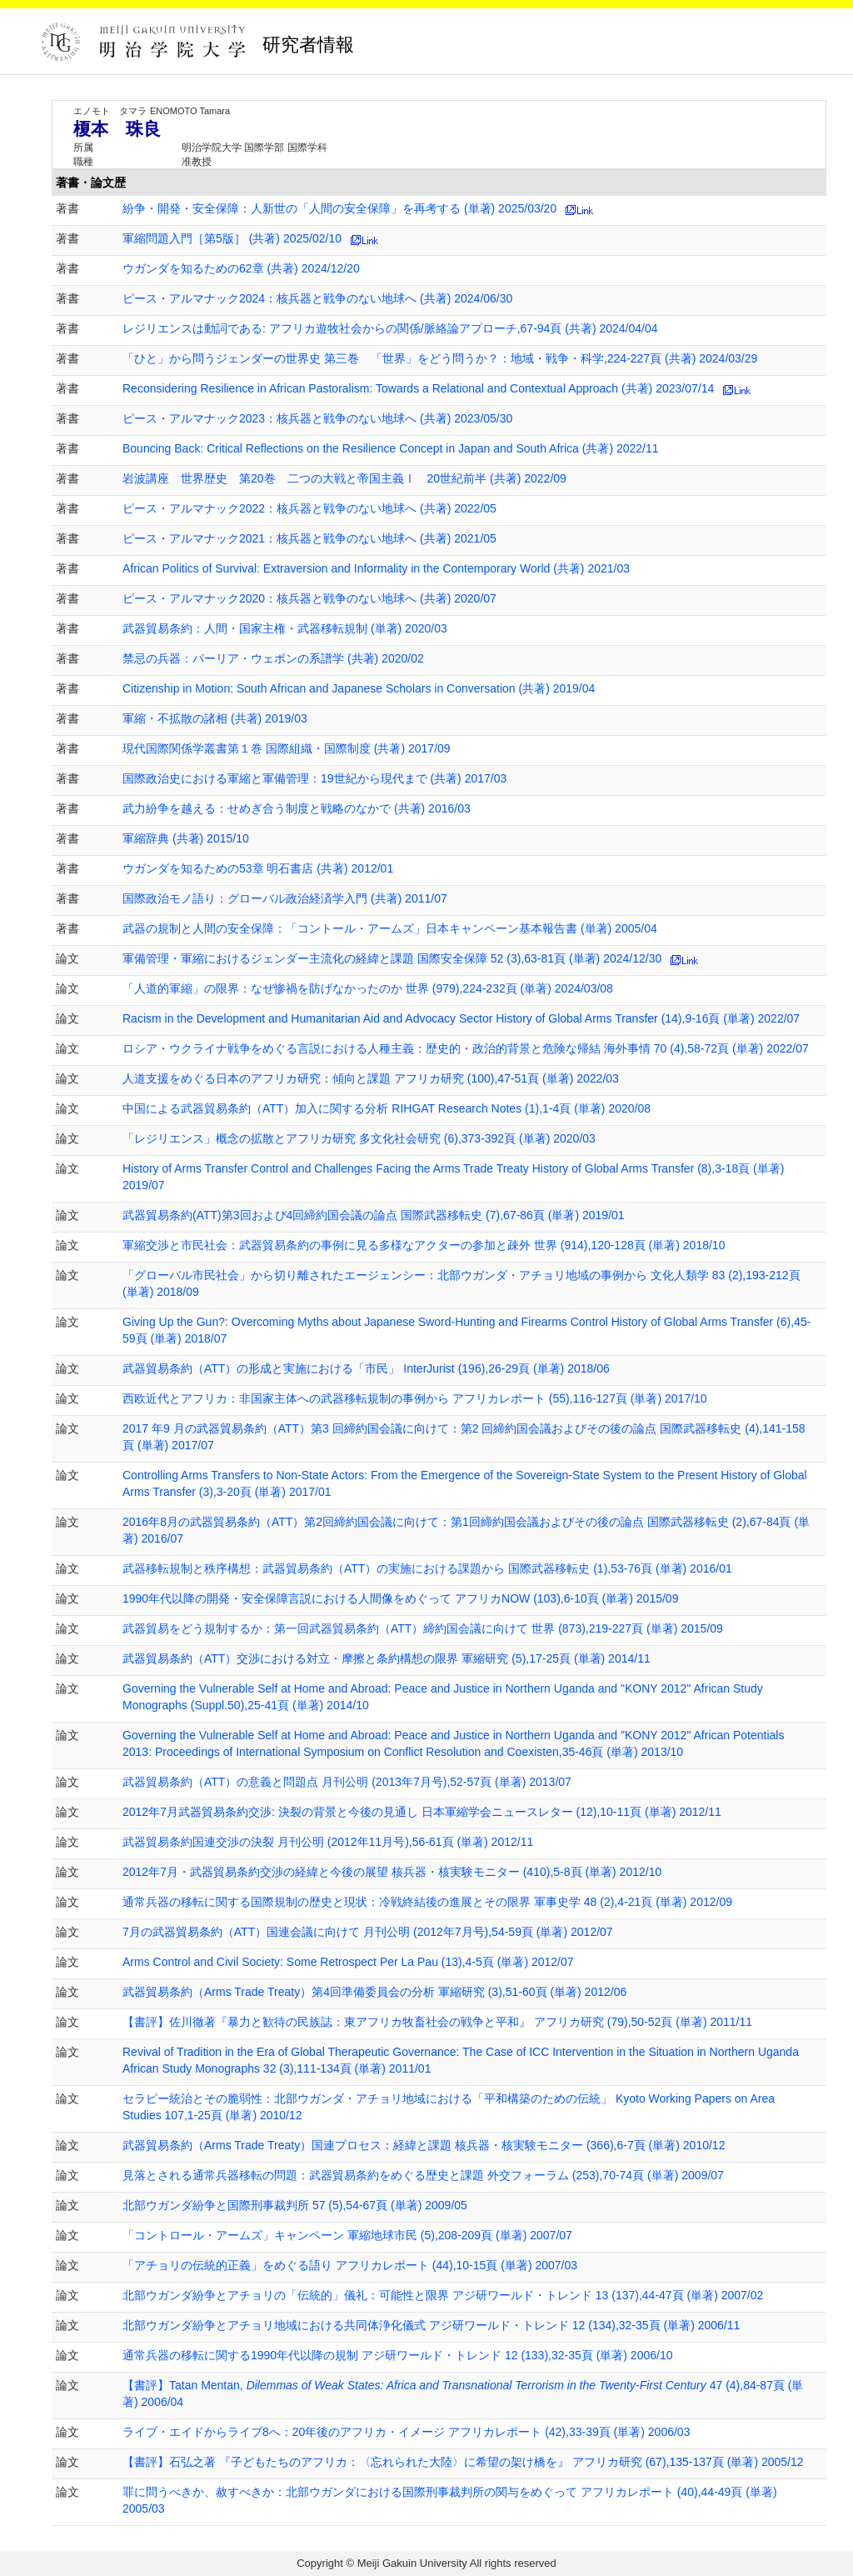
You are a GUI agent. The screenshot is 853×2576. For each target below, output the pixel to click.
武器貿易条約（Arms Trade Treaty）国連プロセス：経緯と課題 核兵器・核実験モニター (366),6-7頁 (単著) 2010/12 (423, 2145)
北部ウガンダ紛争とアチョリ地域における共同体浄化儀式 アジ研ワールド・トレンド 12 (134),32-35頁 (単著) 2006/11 (431, 2325)
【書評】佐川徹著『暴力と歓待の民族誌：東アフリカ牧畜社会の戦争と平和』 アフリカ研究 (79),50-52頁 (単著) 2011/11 (437, 2021)
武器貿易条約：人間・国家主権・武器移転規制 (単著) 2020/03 (284, 628)
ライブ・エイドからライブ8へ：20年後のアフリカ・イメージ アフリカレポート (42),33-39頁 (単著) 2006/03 (406, 2431)
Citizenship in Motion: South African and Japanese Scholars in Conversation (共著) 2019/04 (358, 688)
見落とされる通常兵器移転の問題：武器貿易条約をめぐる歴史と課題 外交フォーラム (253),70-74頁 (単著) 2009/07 (423, 2175)
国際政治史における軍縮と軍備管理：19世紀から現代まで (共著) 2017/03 (314, 778)
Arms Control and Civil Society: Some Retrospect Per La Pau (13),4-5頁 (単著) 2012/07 (348, 1961)
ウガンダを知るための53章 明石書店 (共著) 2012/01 (257, 868)
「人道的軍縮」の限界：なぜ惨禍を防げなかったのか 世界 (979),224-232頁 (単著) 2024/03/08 (367, 988)
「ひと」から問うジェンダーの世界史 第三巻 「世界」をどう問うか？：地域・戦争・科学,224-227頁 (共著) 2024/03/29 (439, 358)
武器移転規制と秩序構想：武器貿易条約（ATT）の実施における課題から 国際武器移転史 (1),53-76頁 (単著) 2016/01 (427, 1568)
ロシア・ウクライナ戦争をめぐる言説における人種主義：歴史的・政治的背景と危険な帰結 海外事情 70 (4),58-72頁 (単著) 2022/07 (465, 1048)
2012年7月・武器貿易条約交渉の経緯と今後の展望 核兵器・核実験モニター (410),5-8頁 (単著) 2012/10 (391, 1871)
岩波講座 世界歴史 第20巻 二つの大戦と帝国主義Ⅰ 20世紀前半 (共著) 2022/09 (344, 478)
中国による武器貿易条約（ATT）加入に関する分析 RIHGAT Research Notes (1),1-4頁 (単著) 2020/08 (386, 1108)
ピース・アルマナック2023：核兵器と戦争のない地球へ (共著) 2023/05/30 (317, 418)
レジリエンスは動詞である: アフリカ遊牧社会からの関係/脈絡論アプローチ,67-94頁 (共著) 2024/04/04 (390, 328)
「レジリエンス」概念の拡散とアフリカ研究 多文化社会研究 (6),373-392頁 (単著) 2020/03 (359, 1138)
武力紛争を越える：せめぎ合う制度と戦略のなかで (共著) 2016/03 (296, 808)
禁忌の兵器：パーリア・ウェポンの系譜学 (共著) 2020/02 (273, 658)
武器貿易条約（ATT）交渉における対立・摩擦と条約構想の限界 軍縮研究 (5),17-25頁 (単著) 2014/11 (386, 1658)
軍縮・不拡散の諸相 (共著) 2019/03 (214, 718)
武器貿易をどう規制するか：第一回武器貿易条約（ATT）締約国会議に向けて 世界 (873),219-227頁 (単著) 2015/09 (422, 1628)
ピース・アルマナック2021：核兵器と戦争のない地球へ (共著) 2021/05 (309, 538)
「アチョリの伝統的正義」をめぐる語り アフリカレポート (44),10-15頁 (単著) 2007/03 (349, 2265)
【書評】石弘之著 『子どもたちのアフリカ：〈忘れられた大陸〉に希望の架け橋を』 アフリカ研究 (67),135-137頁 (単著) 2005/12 (463, 2461)
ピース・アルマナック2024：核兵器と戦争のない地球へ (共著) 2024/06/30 (317, 298)
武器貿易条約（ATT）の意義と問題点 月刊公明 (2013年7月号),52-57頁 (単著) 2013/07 (346, 1781)
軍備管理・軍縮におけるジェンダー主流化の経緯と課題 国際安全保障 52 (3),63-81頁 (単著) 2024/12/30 (391, 958)
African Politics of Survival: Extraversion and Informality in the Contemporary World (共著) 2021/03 (376, 568)
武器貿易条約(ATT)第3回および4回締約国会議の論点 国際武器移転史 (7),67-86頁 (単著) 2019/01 (373, 1215)
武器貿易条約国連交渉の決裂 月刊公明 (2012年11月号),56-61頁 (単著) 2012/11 (327, 1841)
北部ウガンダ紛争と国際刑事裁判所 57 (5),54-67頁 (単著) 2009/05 (294, 2205)
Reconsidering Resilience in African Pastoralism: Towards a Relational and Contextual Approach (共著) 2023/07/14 (418, 388)
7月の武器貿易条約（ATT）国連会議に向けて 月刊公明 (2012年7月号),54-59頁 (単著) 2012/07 (367, 1931)
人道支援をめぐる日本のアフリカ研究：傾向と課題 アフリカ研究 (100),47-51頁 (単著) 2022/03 (370, 1078)
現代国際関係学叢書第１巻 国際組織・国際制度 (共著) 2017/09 (286, 748)
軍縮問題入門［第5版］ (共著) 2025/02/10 (232, 238)
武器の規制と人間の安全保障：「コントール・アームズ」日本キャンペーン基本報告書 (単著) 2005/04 (389, 928)
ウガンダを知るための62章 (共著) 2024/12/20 (241, 268)
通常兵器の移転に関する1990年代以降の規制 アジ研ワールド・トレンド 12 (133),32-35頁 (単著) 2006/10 (397, 2355)
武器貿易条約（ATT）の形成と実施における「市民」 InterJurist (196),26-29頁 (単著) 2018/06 (366, 1368)
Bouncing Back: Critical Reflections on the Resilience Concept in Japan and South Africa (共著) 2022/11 (390, 448)
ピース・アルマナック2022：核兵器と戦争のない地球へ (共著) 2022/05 (309, 508)
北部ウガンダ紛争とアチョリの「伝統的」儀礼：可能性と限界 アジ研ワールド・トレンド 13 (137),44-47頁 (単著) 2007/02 (442, 2295)
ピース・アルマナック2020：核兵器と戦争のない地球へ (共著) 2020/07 (309, 598)
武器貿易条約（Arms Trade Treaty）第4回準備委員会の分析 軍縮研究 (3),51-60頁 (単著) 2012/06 (374, 1991)
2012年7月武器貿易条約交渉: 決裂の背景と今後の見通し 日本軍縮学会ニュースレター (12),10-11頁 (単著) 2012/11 (421, 1811)
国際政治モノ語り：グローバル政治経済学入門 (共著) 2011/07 (284, 898)
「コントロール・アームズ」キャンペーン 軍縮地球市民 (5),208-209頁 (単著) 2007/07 (347, 2235)
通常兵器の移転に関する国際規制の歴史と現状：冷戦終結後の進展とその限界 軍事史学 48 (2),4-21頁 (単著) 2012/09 (427, 1901)
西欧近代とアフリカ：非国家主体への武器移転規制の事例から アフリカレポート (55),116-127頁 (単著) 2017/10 (414, 1398)
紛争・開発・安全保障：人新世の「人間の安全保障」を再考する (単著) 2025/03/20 (339, 208)
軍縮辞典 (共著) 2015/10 (185, 838)
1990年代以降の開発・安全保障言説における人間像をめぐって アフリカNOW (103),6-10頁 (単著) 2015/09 (400, 1598)
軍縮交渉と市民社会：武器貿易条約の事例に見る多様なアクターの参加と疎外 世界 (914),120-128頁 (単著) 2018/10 (423, 1245)
